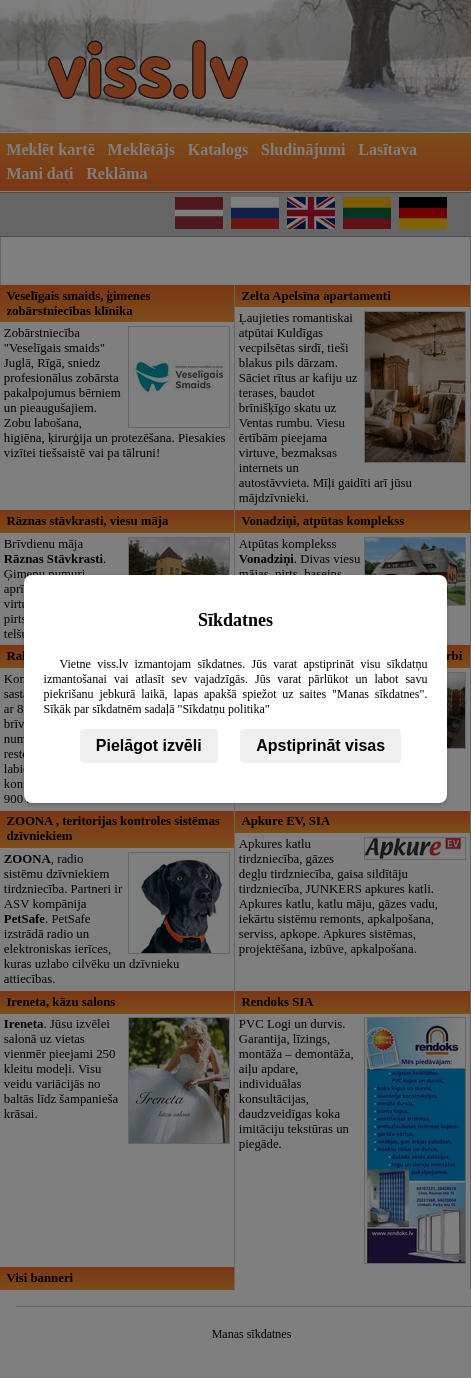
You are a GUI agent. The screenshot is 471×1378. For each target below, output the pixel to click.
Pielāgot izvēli (149, 745)
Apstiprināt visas (320, 745)
